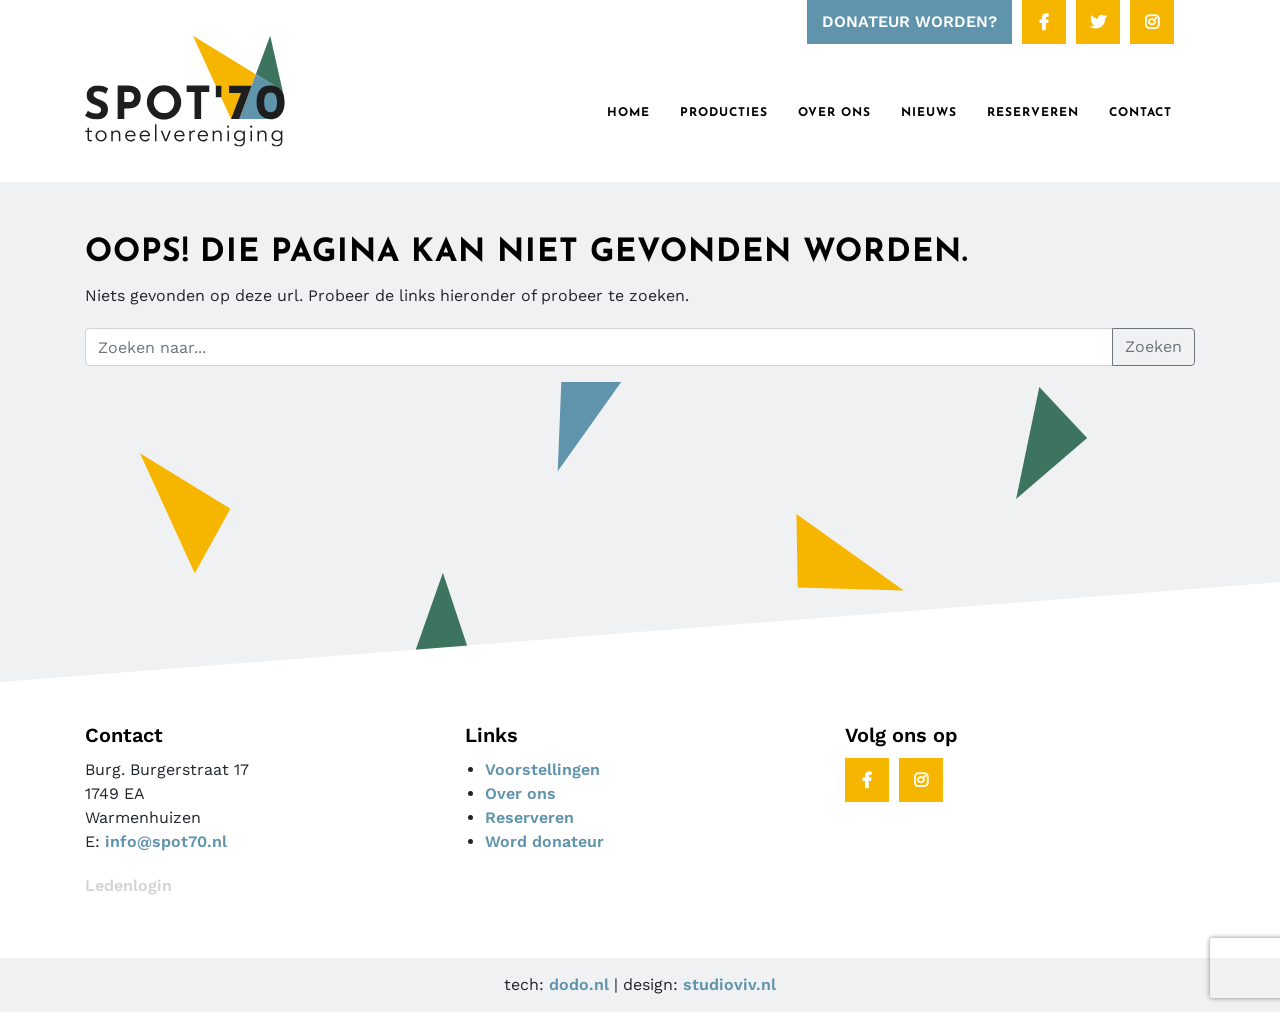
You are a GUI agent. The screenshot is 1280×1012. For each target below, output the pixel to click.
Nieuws (929, 113)
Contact (1140, 113)
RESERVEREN (1033, 113)
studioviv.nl (729, 984)
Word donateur (544, 841)
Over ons (834, 113)
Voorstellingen (542, 769)
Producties (724, 113)
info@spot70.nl (166, 841)
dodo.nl (579, 984)
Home (628, 113)
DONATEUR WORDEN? (909, 21)
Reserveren (529, 817)
